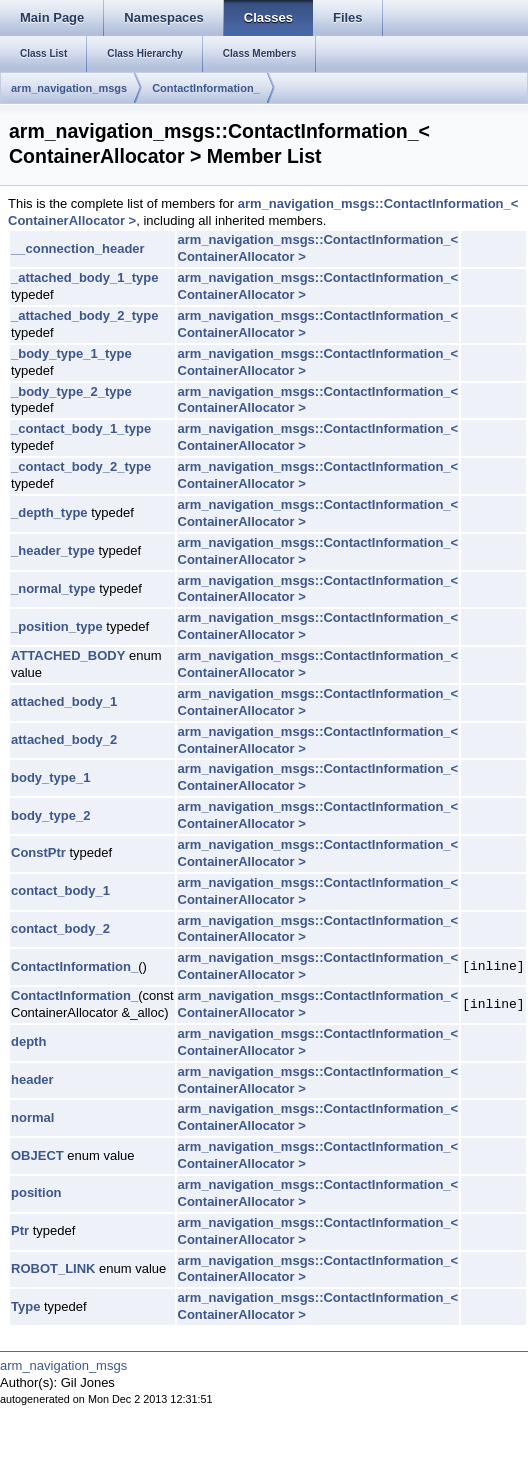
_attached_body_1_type (84, 277)
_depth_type (49, 512)
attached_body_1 (64, 701)
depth (28, 1041)
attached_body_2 (64, 739)
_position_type (57, 626)
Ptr (20, 1230)
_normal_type (53, 588)
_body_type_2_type (71, 391)
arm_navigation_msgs (69, 88)
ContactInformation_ (206, 88)
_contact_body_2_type (81, 466)
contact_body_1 (60, 890)
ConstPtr (38, 852)
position (36, 1192)
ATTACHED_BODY (68, 655)
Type (25, 1306)
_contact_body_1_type (81, 428)
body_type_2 (50, 815)
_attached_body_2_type (84, 315)
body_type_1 (50, 777)
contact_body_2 (60, 928)
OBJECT (37, 1155)
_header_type (53, 550)
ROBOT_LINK (53, 1268)
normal (32, 1117)
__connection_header (78, 248)
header (32, 1079)
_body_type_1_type (71, 353)
